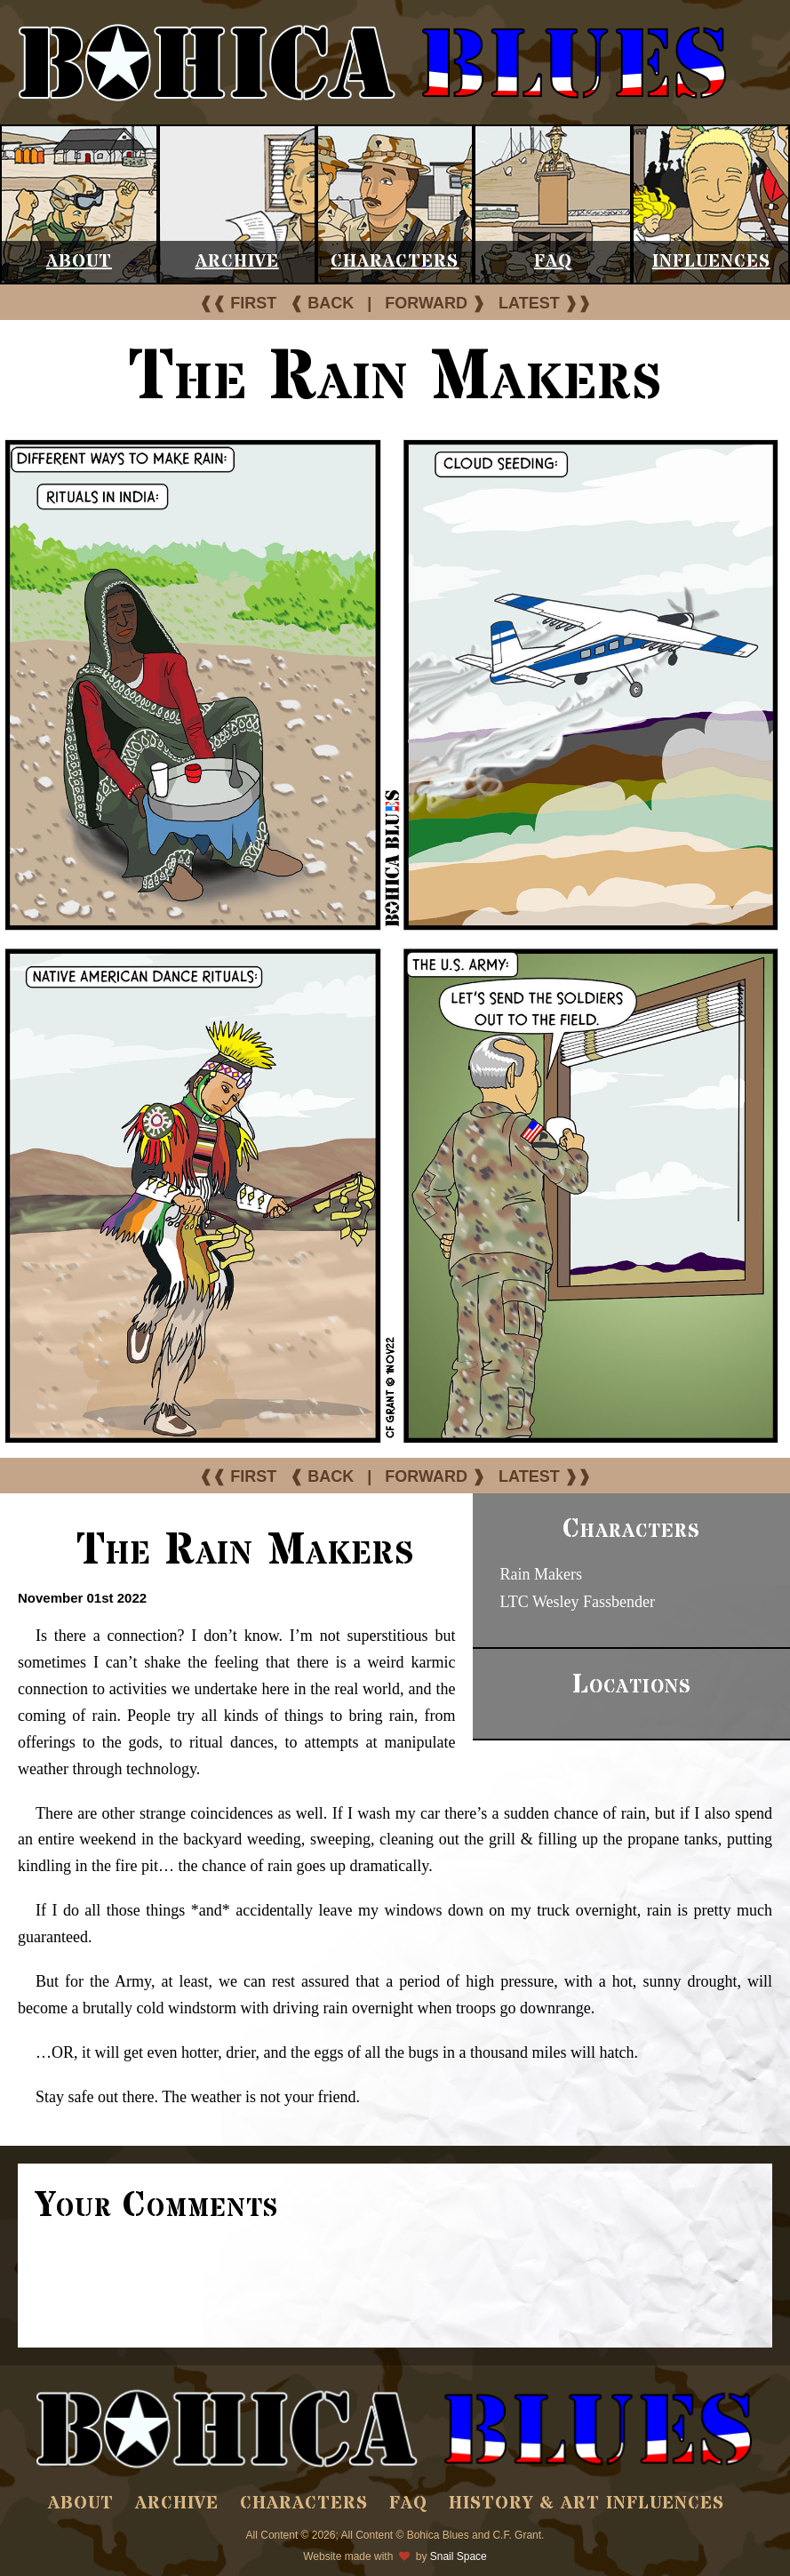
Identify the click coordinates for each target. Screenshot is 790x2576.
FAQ (553, 262)
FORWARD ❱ (435, 303)
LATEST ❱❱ (545, 303)
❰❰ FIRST (237, 303)
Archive (237, 262)
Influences (711, 262)
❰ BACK (322, 303)
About (79, 262)
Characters (395, 262)
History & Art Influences (586, 2504)
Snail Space (458, 2556)
